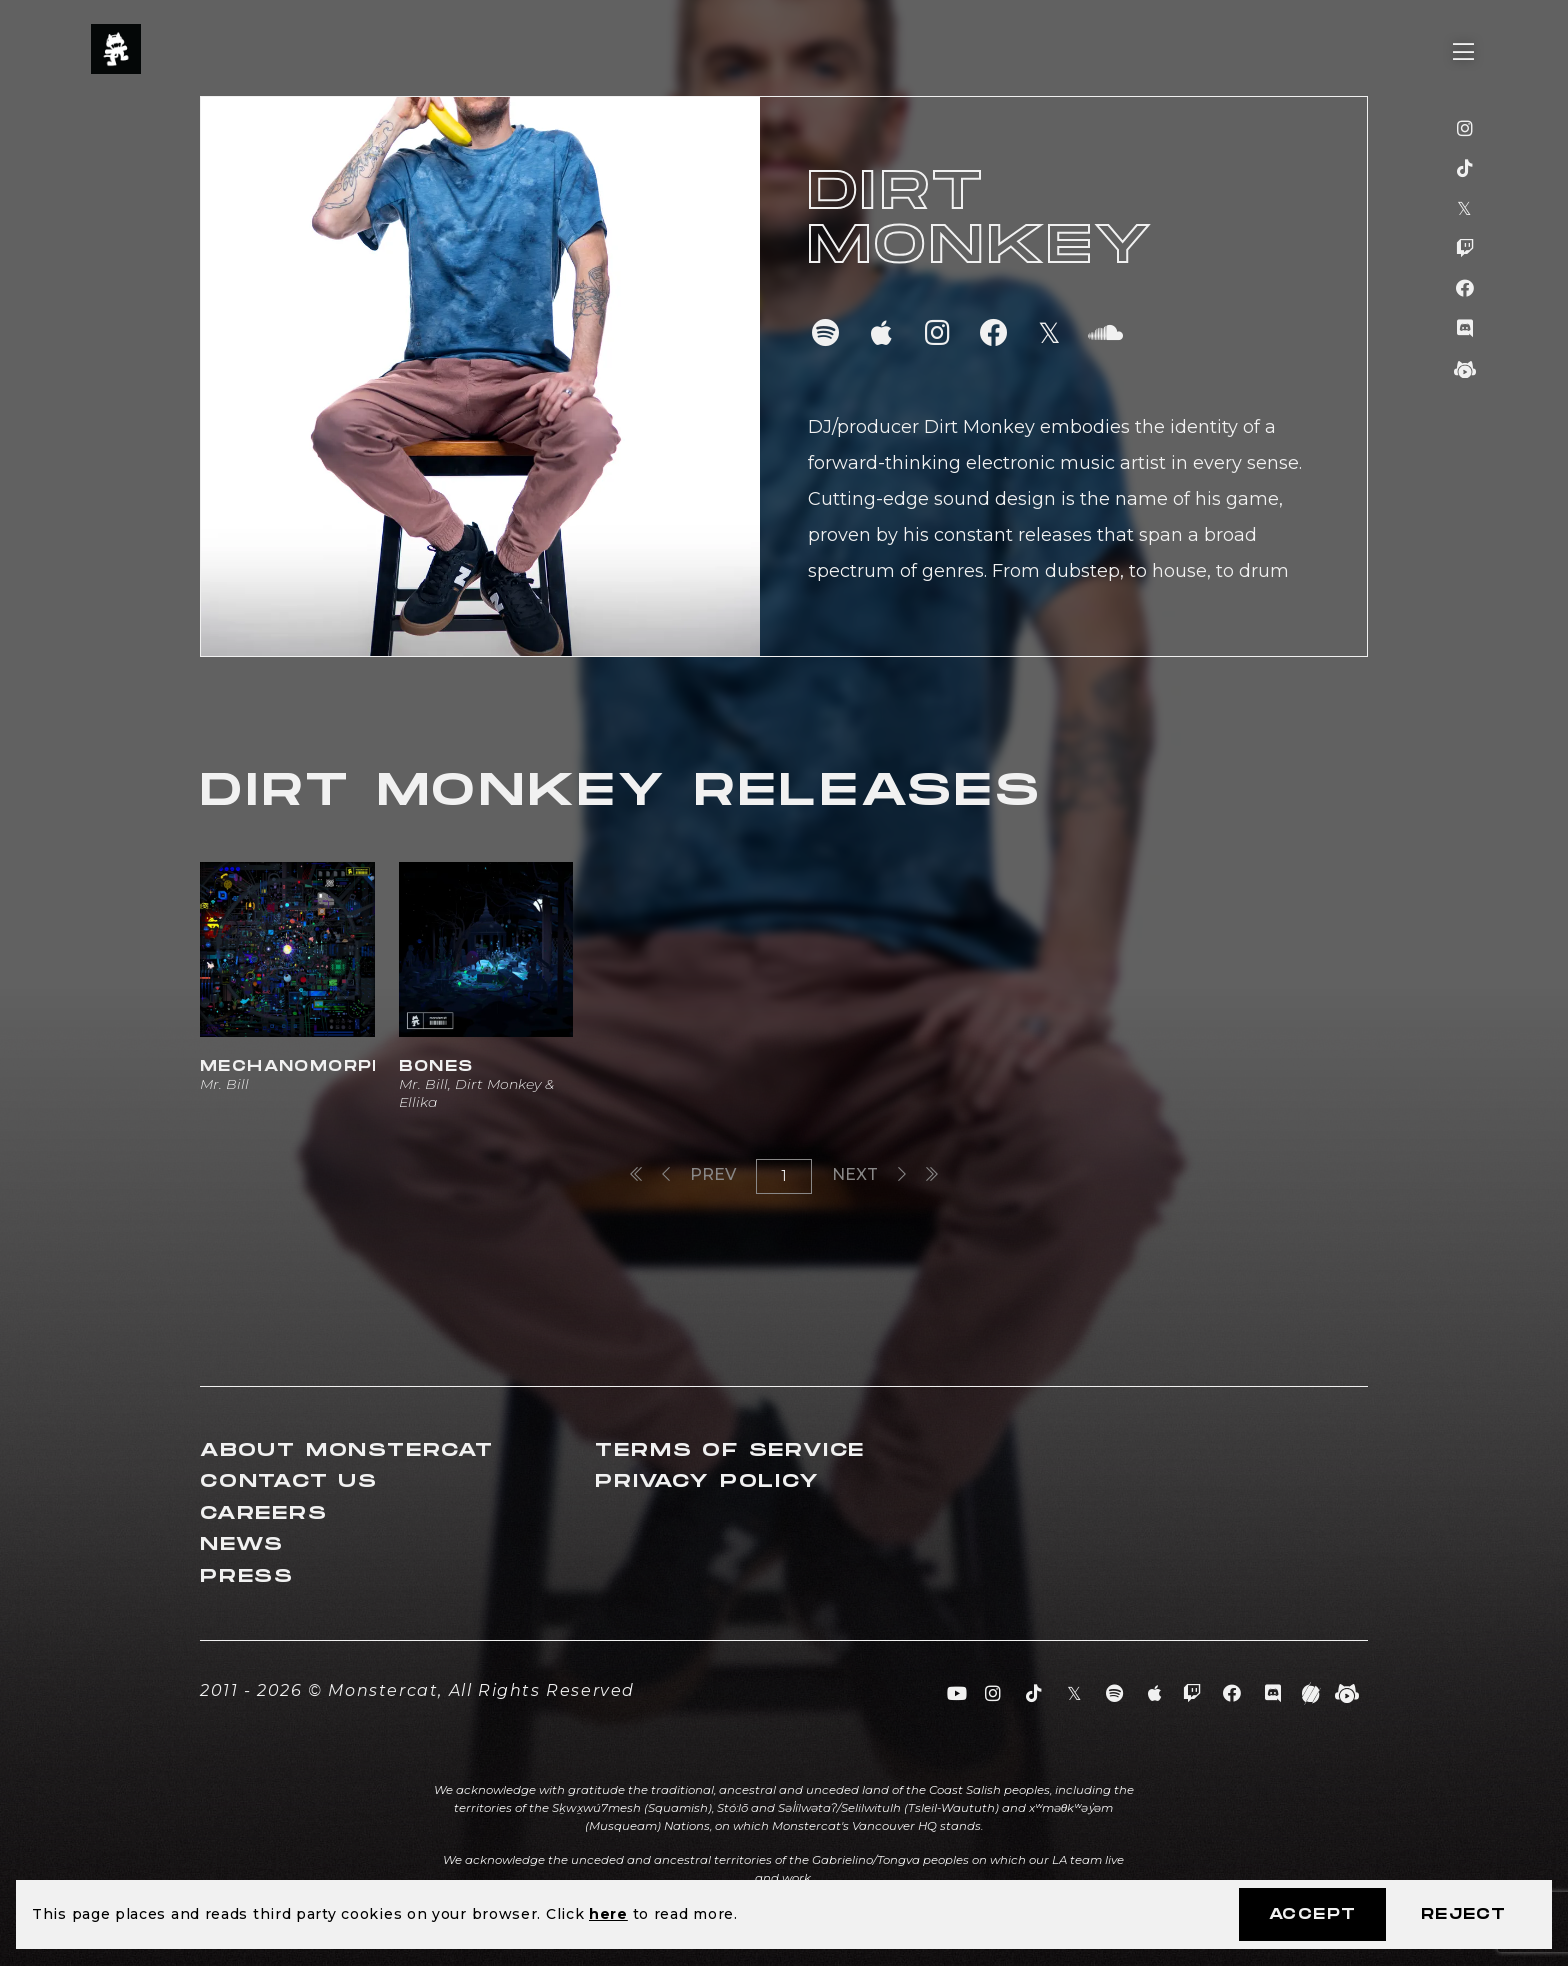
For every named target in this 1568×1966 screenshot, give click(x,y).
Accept (1312, 1914)
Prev (699, 1174)
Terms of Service (730, 1450)
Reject (1463, 1914)
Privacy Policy (707, 1481)
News (242, 1544)
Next (869, 1174)
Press (247, 1576)
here (608, 1914)
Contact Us (289, 1481)
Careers (264, 1513)
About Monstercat (347, 1450)
